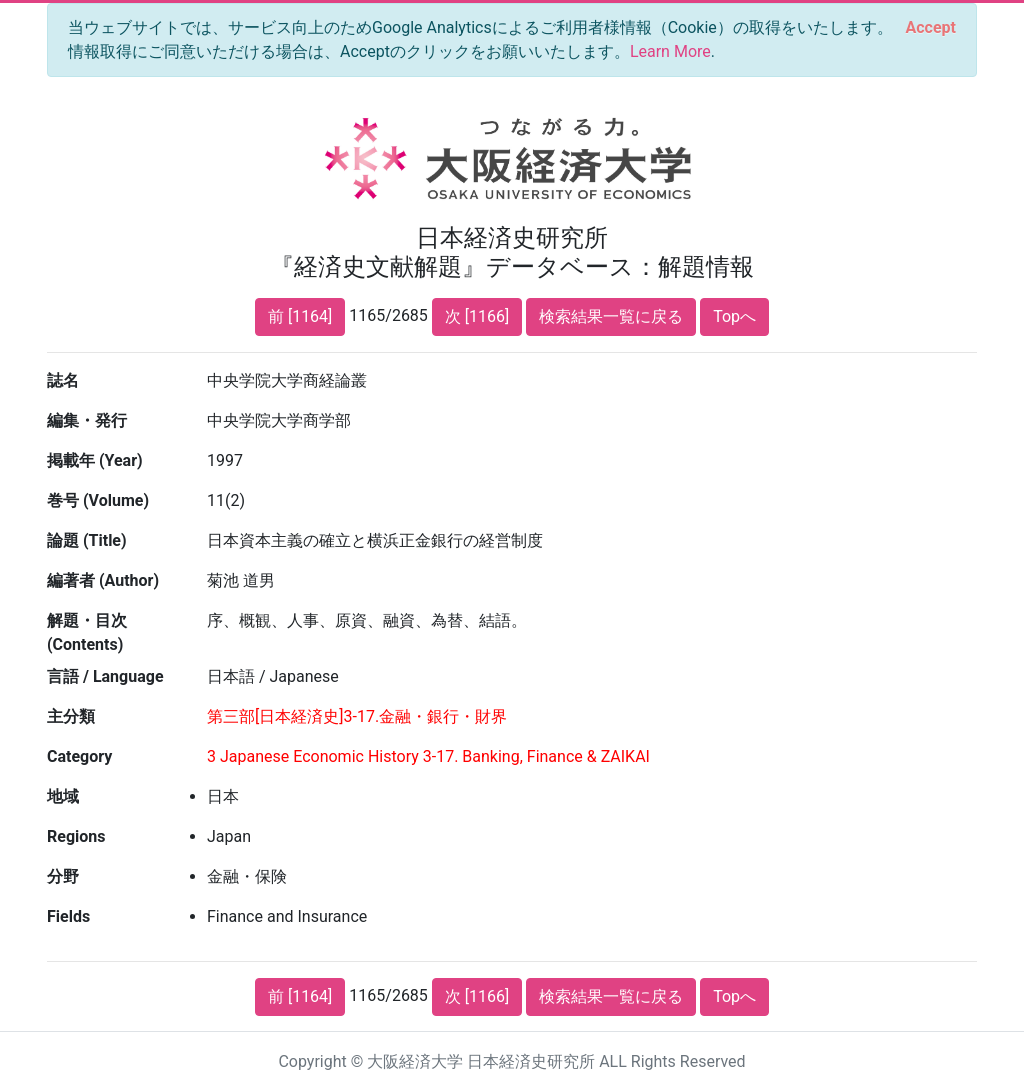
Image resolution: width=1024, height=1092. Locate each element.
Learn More (670, 51)
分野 (63, 876)
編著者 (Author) (103, 580)
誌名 (63, 380)
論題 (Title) (87, 540)
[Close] (931, 28)
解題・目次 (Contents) (87, 632)
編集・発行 (87, 420)
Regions (76, 836)
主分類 (71, 716)
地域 (63, 796)
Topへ (734, 316)
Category (79, 756)
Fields (68, 916)
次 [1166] (477, 316)
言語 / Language (105, 676)
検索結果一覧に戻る (611, 316)
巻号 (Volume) (98, 500)
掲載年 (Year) (95, 460)
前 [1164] (300, 316)
